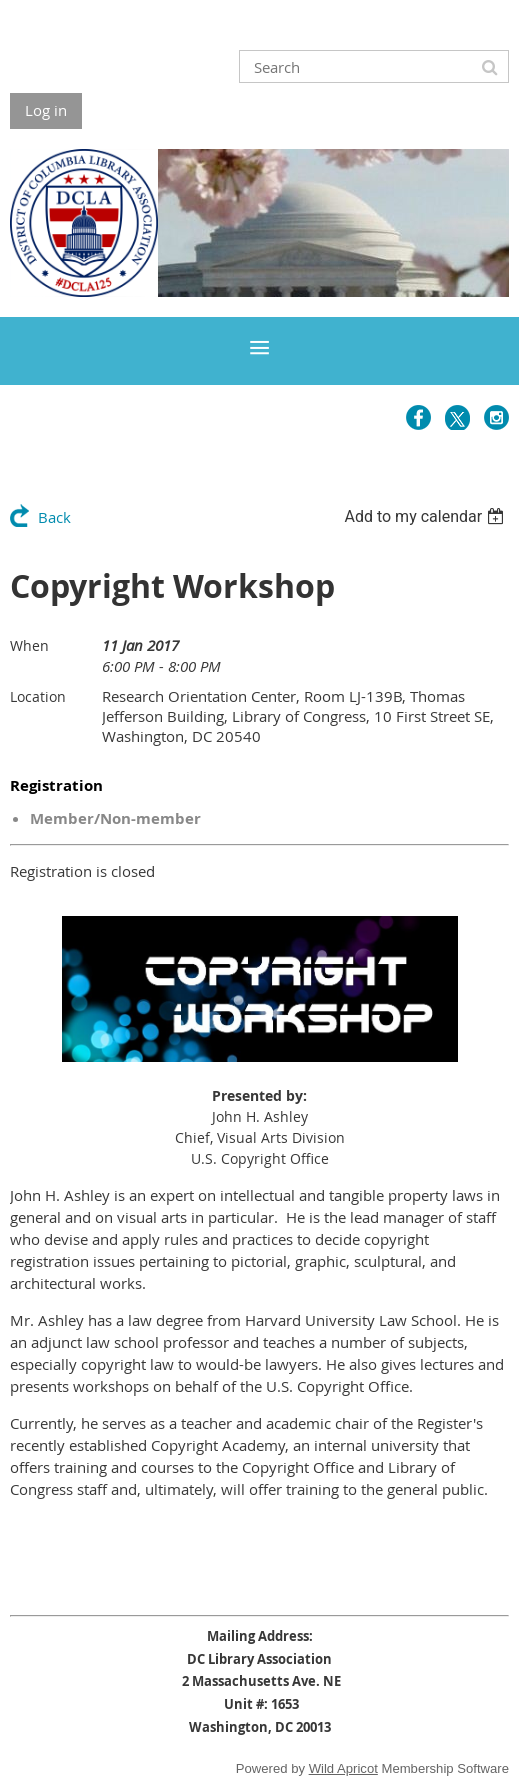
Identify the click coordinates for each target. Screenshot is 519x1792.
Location (38, 696)
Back (54, 517)
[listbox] (426, 516)
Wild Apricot (343, 1768)
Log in (46, 110)
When (29, 645)
